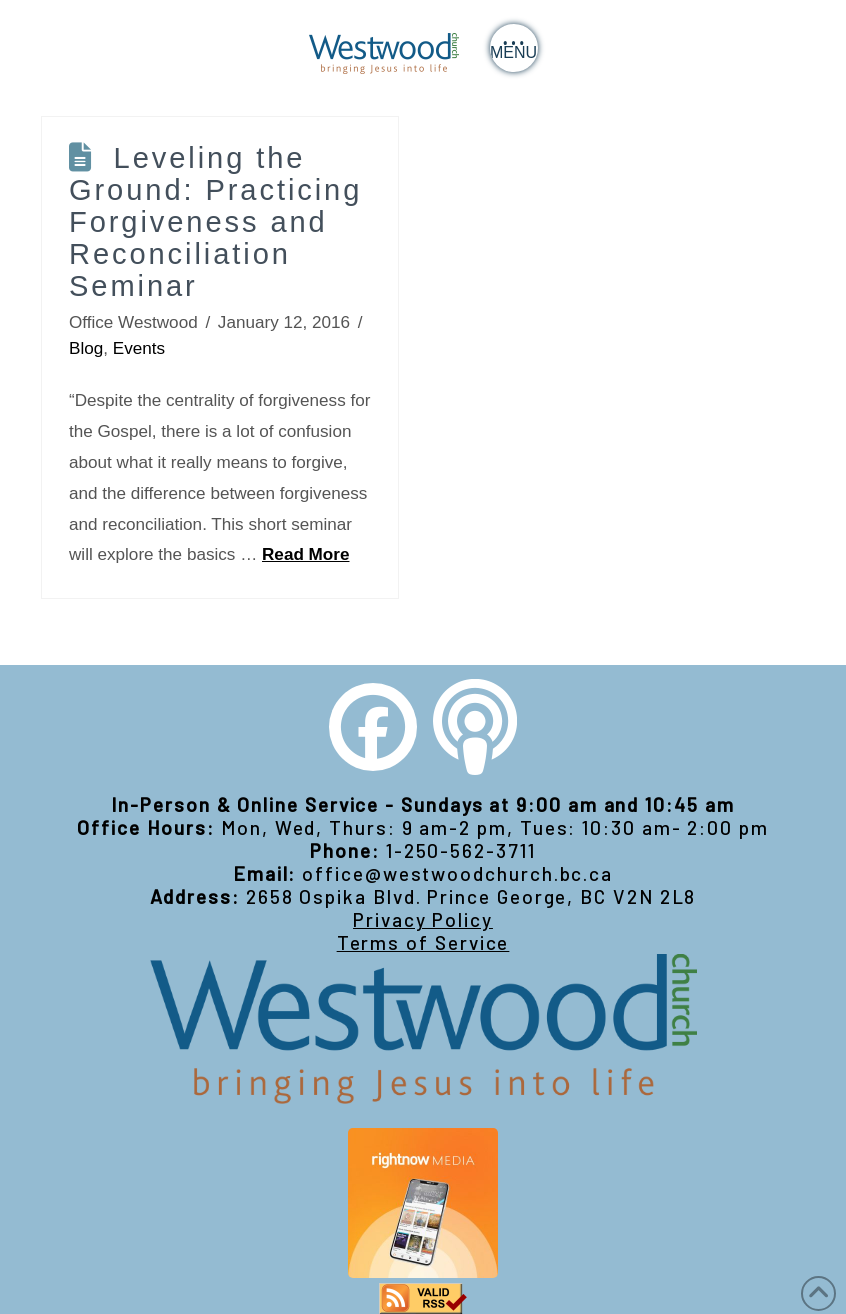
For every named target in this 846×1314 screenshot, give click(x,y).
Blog (86, 348)
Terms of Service (423, 942)
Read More (305, 554)
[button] (514, 48)
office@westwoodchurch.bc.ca (457, 873)
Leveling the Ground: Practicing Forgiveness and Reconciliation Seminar (215, 222)
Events (139, 348)
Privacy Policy (423, 919)
